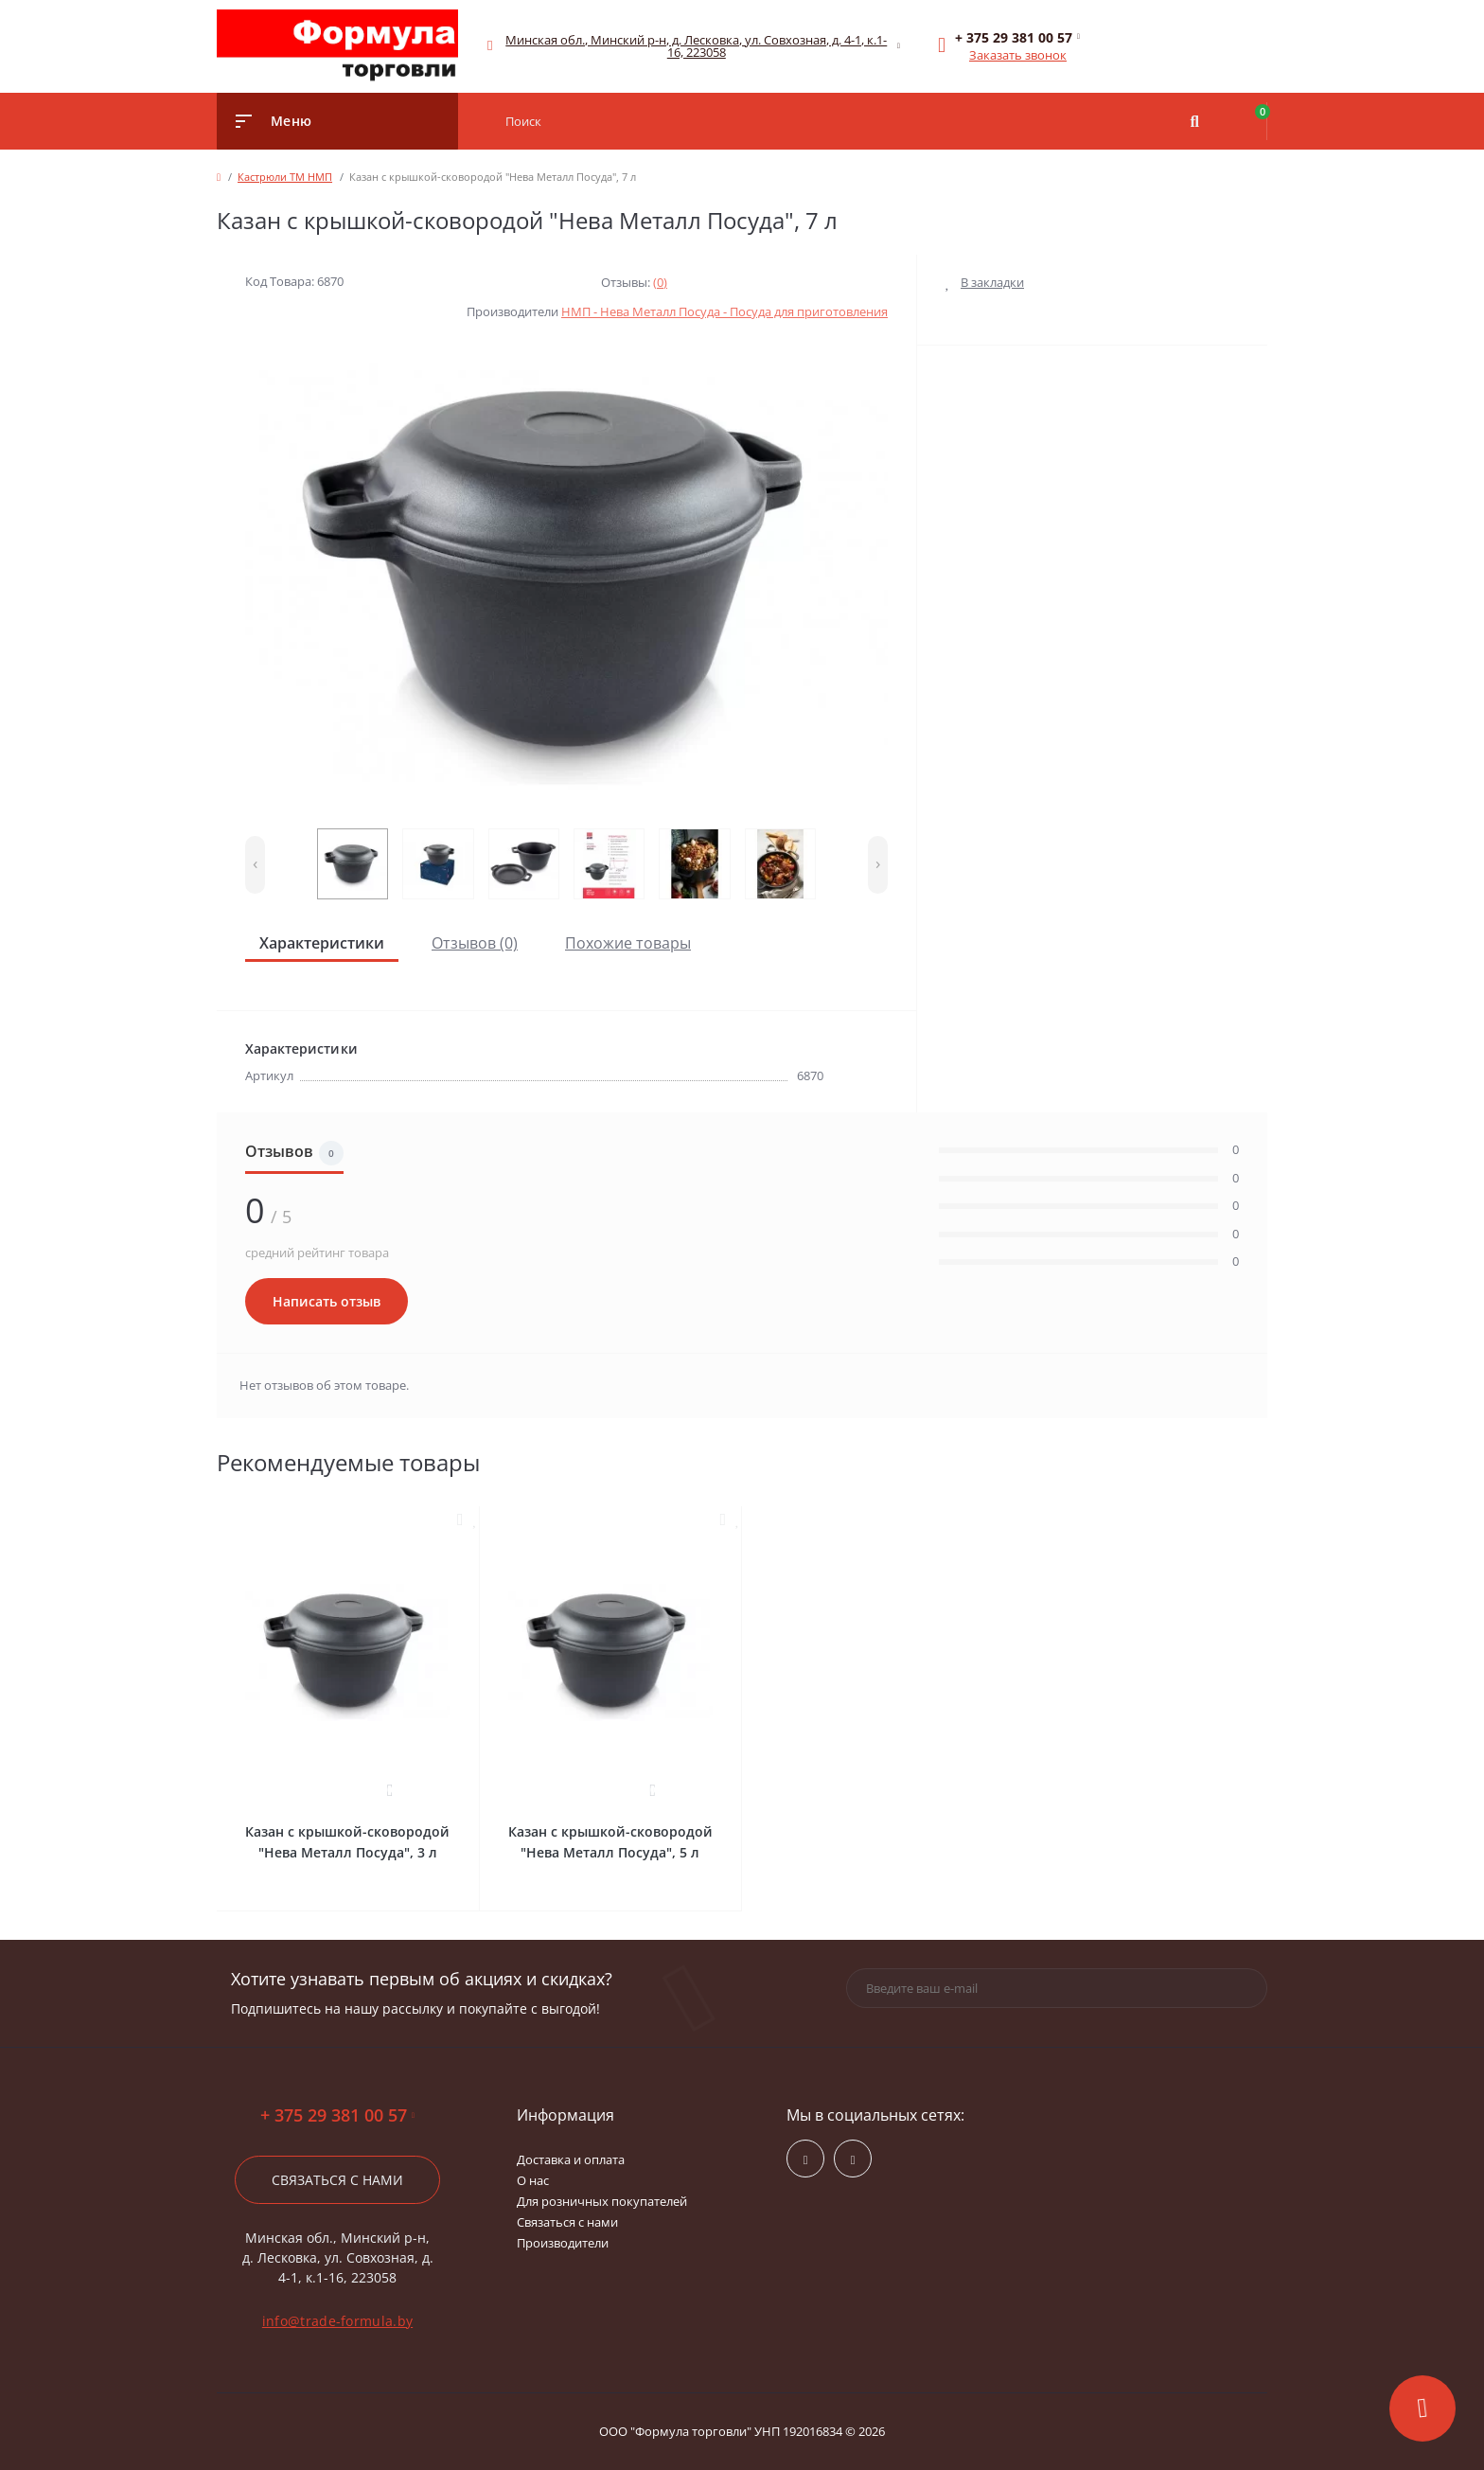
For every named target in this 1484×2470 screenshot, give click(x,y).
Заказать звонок (1018, 54)
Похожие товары (628, 943)
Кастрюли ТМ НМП (285, 176)
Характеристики (321, 943)
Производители (563, 2242)
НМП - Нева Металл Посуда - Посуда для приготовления (724, 311)
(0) (660, 282)
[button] (697, 46)
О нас (533, 2180)
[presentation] (255, 865)
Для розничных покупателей (602, 2201)
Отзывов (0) (475, 943)
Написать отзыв (326, 1301)
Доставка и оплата (571, 2159)
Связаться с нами (337, 2180)
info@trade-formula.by (337, 2321)
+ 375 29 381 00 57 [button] (337, 2115)
